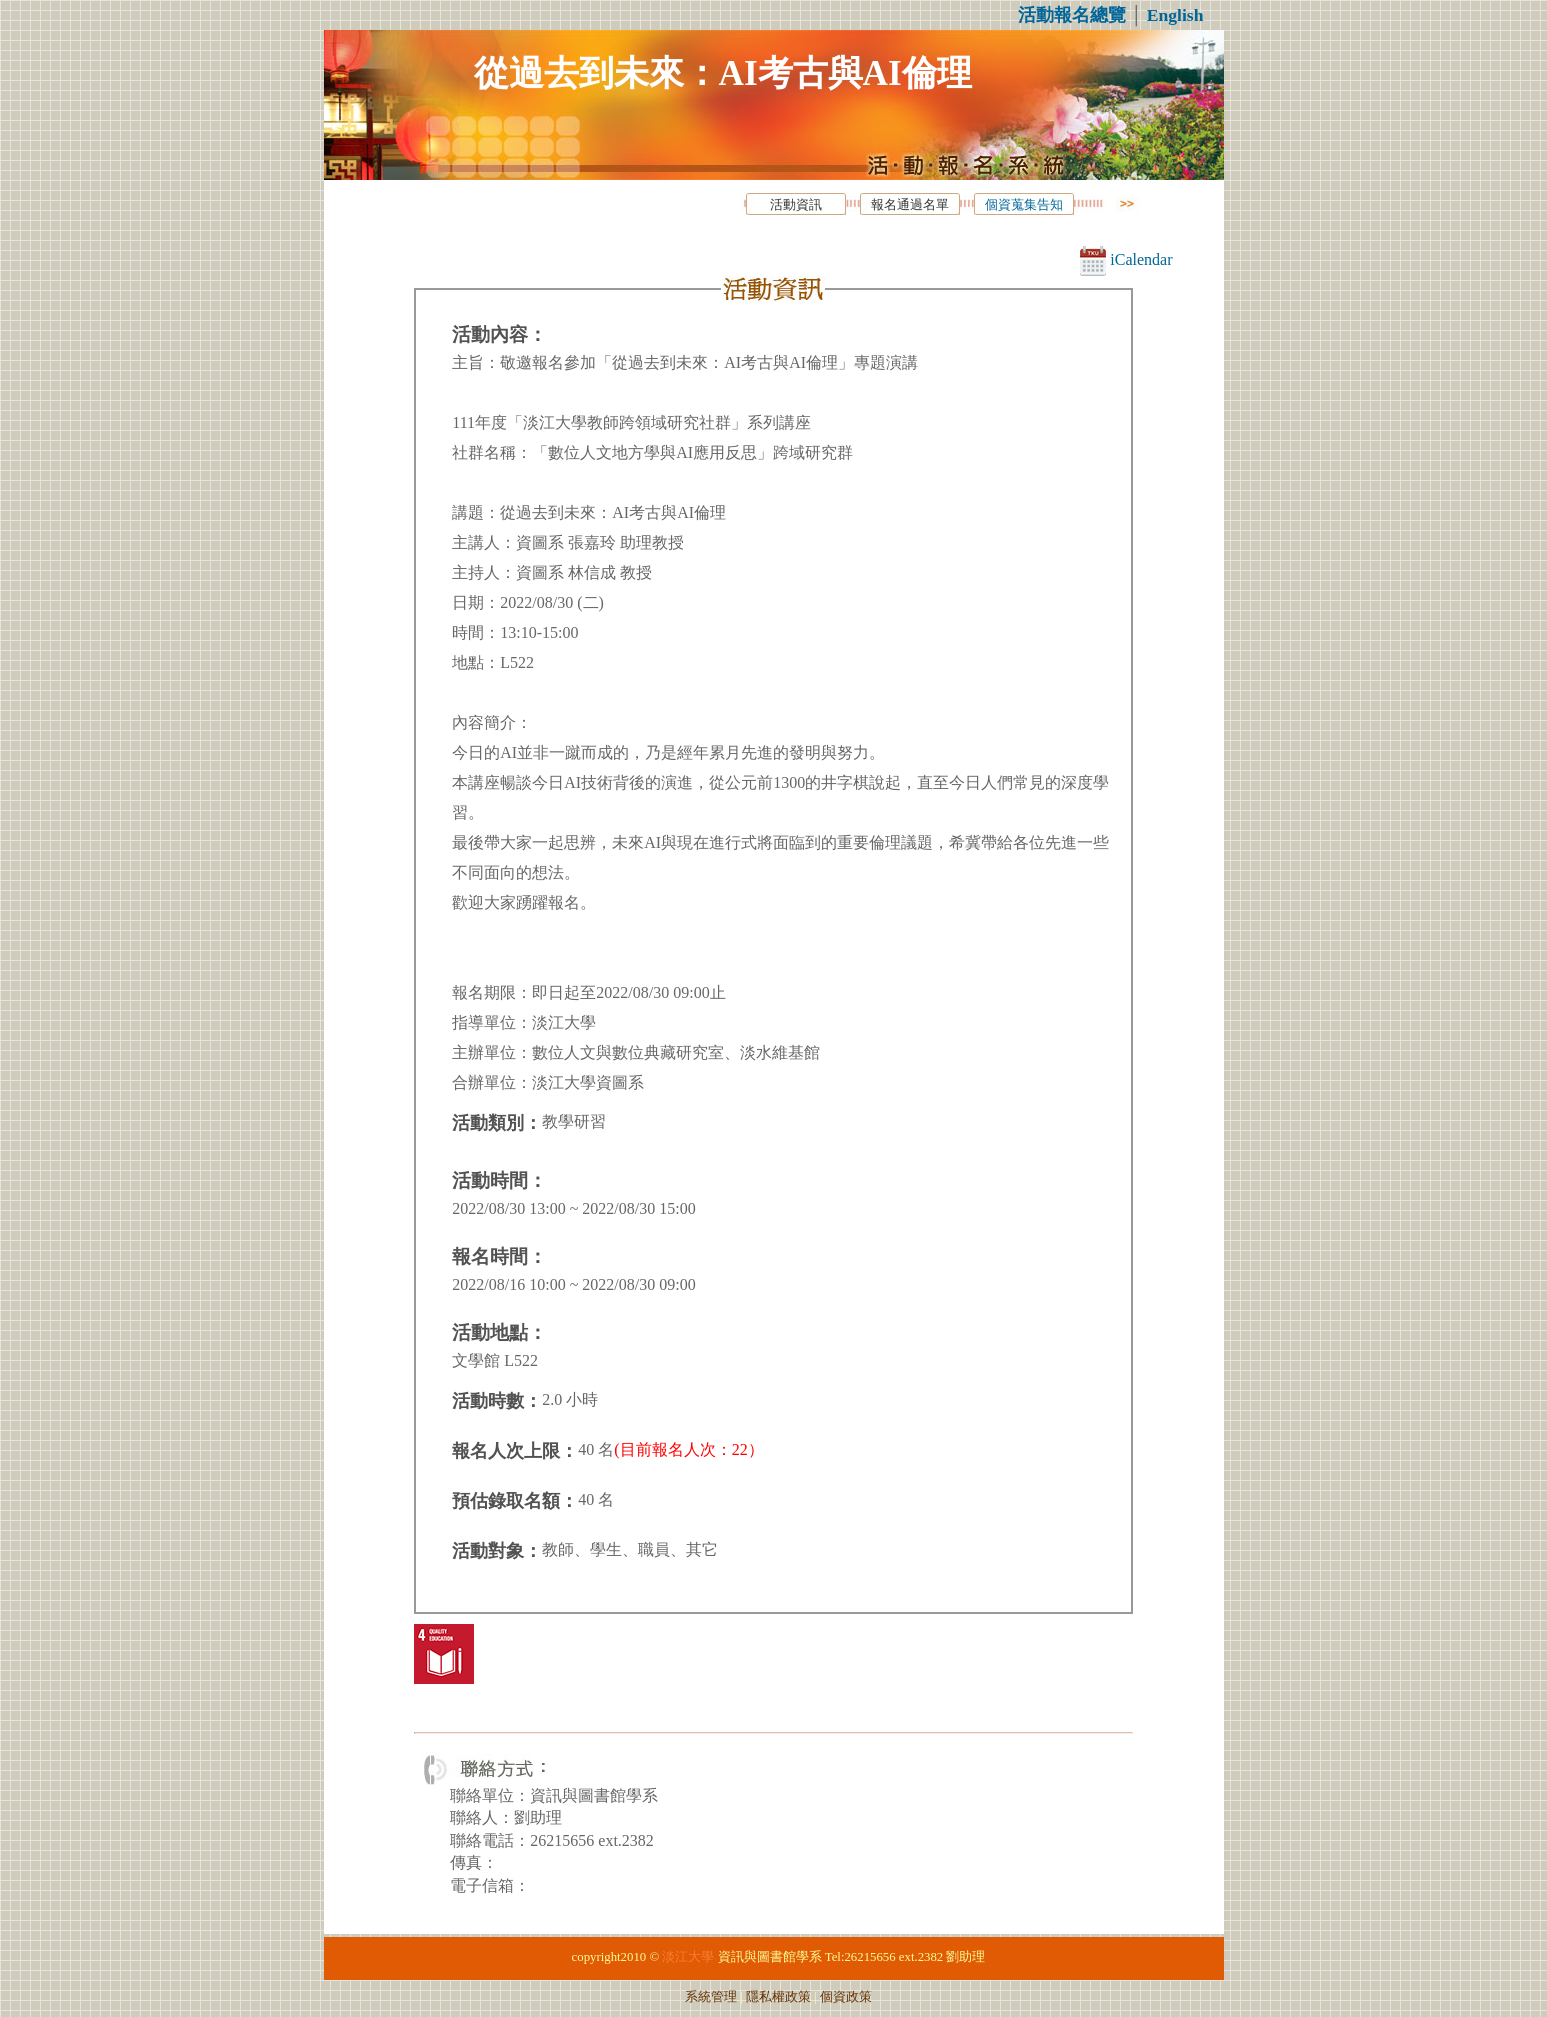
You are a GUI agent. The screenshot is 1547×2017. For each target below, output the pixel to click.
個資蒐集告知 (1024, 205)
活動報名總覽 (1072, 15)
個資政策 (846, 1997)
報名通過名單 (910, 205)
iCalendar (1126, 259)
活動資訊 (796, 205)
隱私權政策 (778, 1997)
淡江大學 (688, 1957)
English (1175, 15)
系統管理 (711, 1997)
